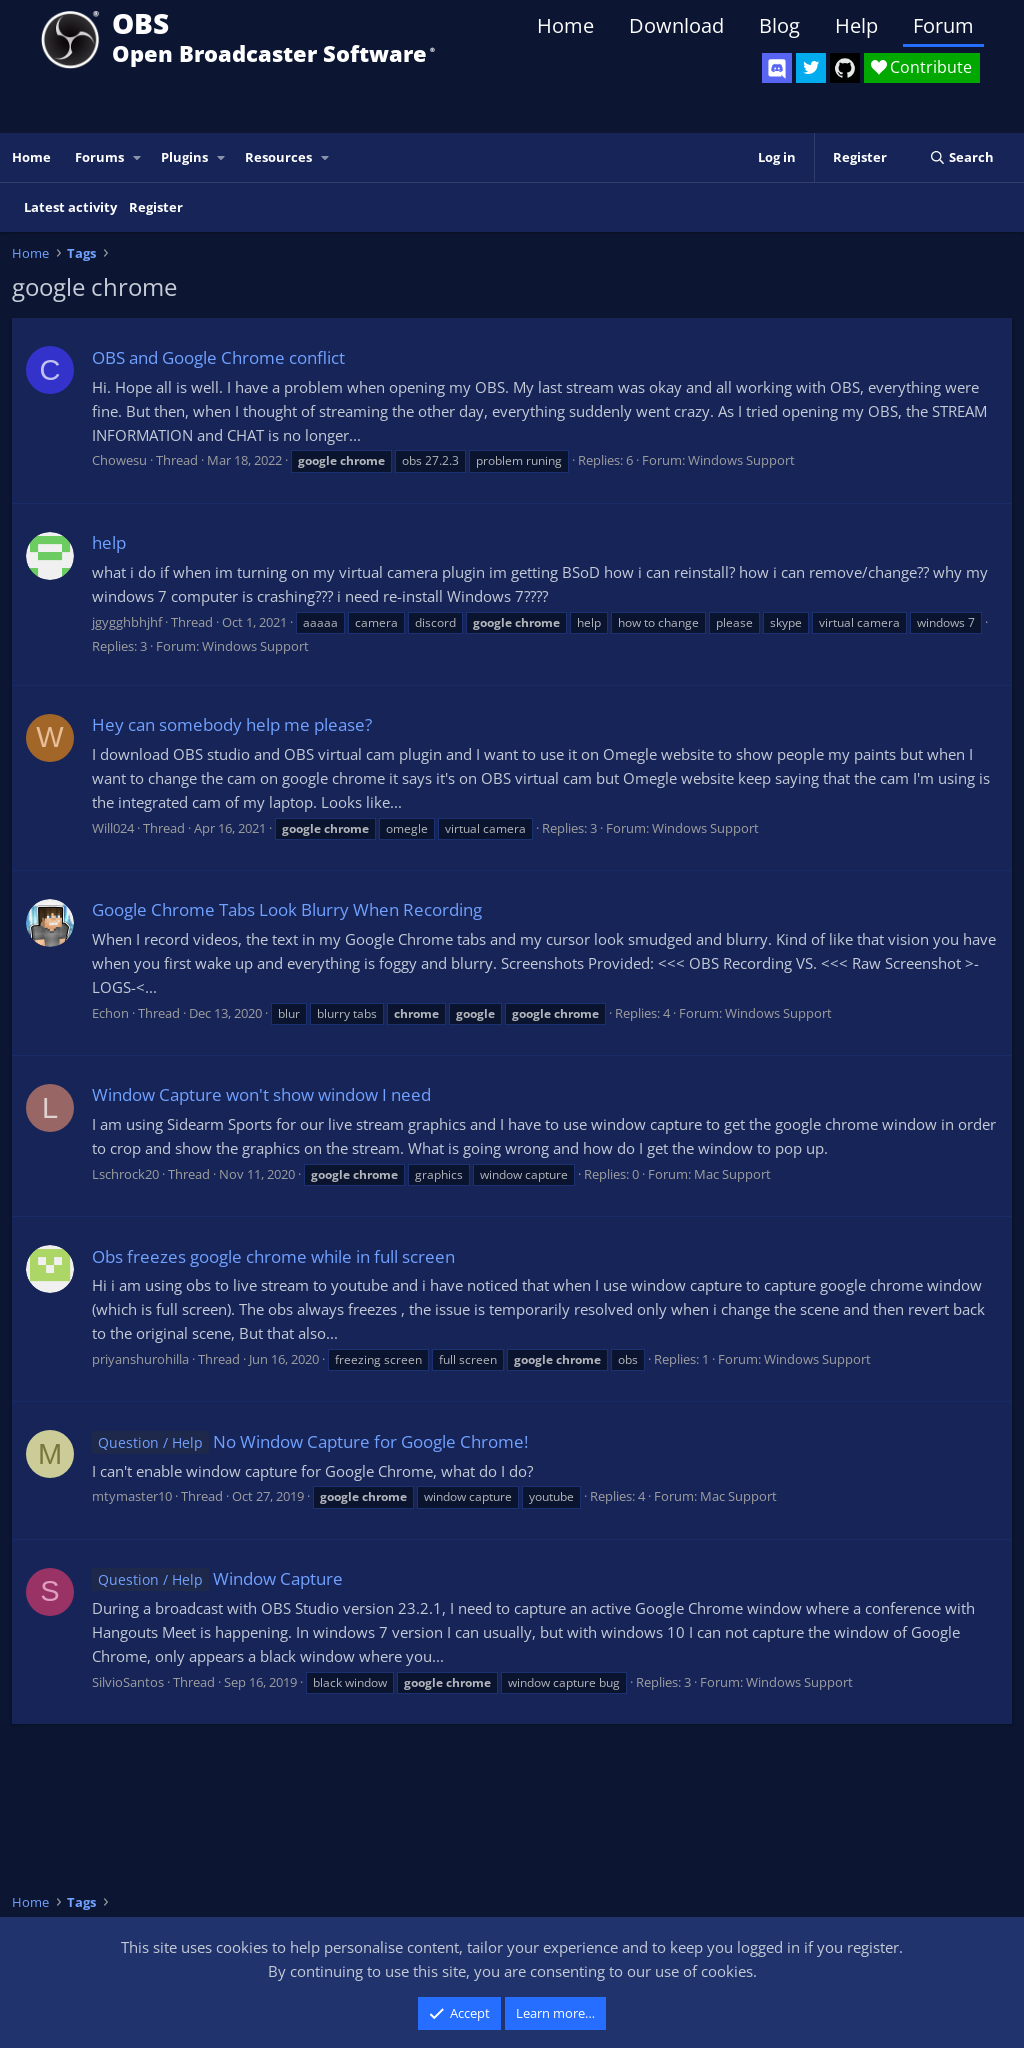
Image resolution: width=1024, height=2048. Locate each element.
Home (565, 25)
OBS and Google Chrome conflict (218, 357)
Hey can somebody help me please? (232, 724)
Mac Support (732, 1174)
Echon (110, 1013)
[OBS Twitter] (811, 68)
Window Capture (217, 1578)
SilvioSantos (128, 1682)
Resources (278, 157)
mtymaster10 (132, 1496)
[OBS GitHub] (845, 68)
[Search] (961, 157)
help (109, 542)
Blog (779, 25)
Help (856, 25)
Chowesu (119, 460)
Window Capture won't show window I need (261, 1094)
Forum (943, 25)
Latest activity (70, 207)
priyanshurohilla (140, 1359)
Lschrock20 (125, 1174)
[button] (138, 157)
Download (676, 25)
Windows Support (741, 460)
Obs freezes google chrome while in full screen (273, 1256)
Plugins (184, 157)
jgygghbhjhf (127, 622)
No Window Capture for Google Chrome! (310, 1441)
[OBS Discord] (777, 68)
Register (156, 207)
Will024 (113, 828)
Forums (99, 157)
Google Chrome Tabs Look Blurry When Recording (287, 909)
